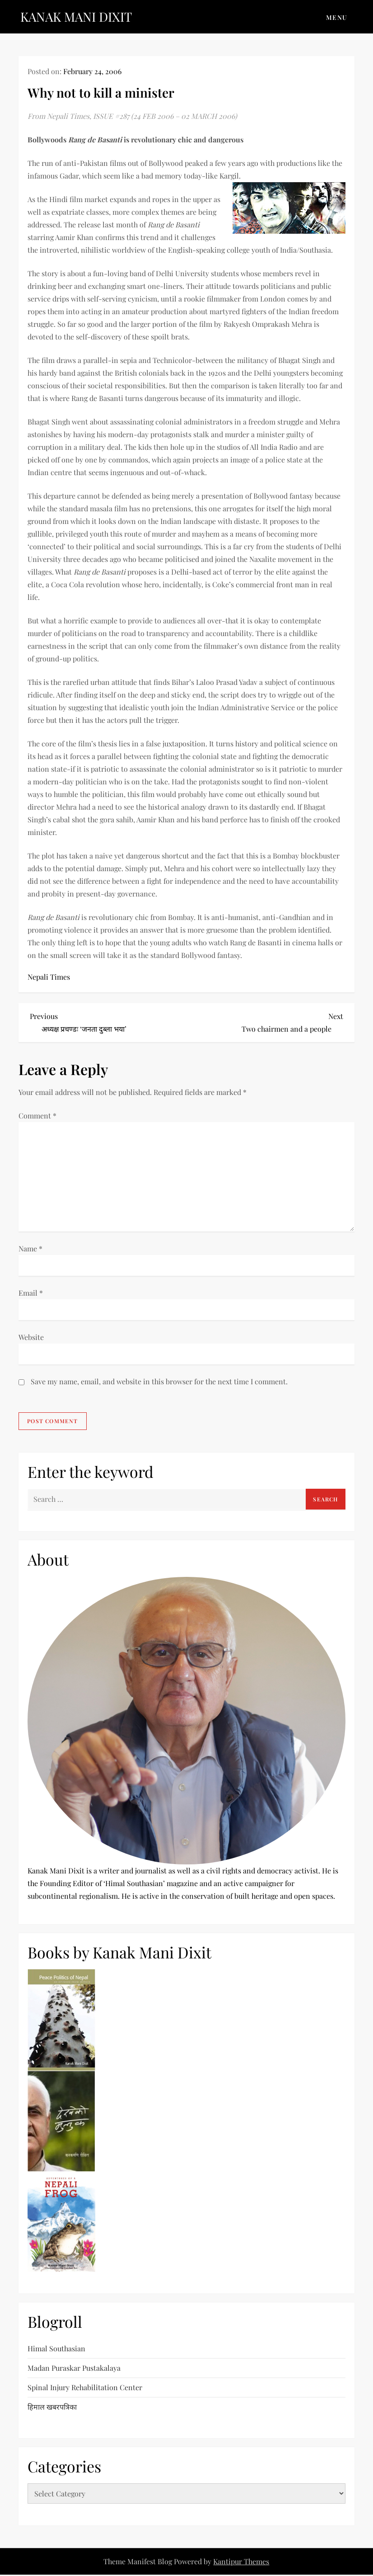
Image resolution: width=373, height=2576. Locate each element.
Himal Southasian (56, 2348)
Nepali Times (49, 976)
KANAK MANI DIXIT (76, 16)
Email (31, 1292)
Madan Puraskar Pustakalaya (74, 2368)
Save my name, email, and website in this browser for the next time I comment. (159, 1381)
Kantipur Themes (241, 2561)
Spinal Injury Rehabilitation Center (85, 2387)
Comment (37, 1115)
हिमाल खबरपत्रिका (52, 2406)
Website (31, 1337)
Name (30, 1248)
